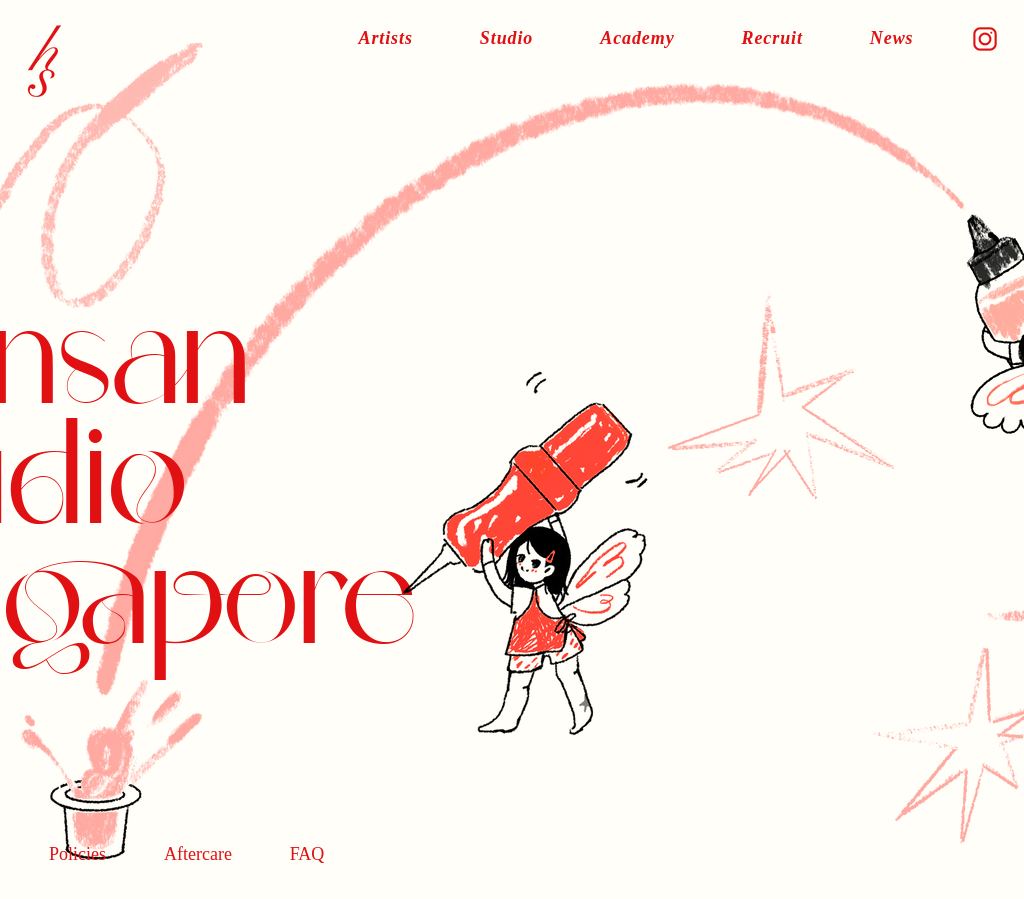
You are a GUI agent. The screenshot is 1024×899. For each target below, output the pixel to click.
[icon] (985, 39)
